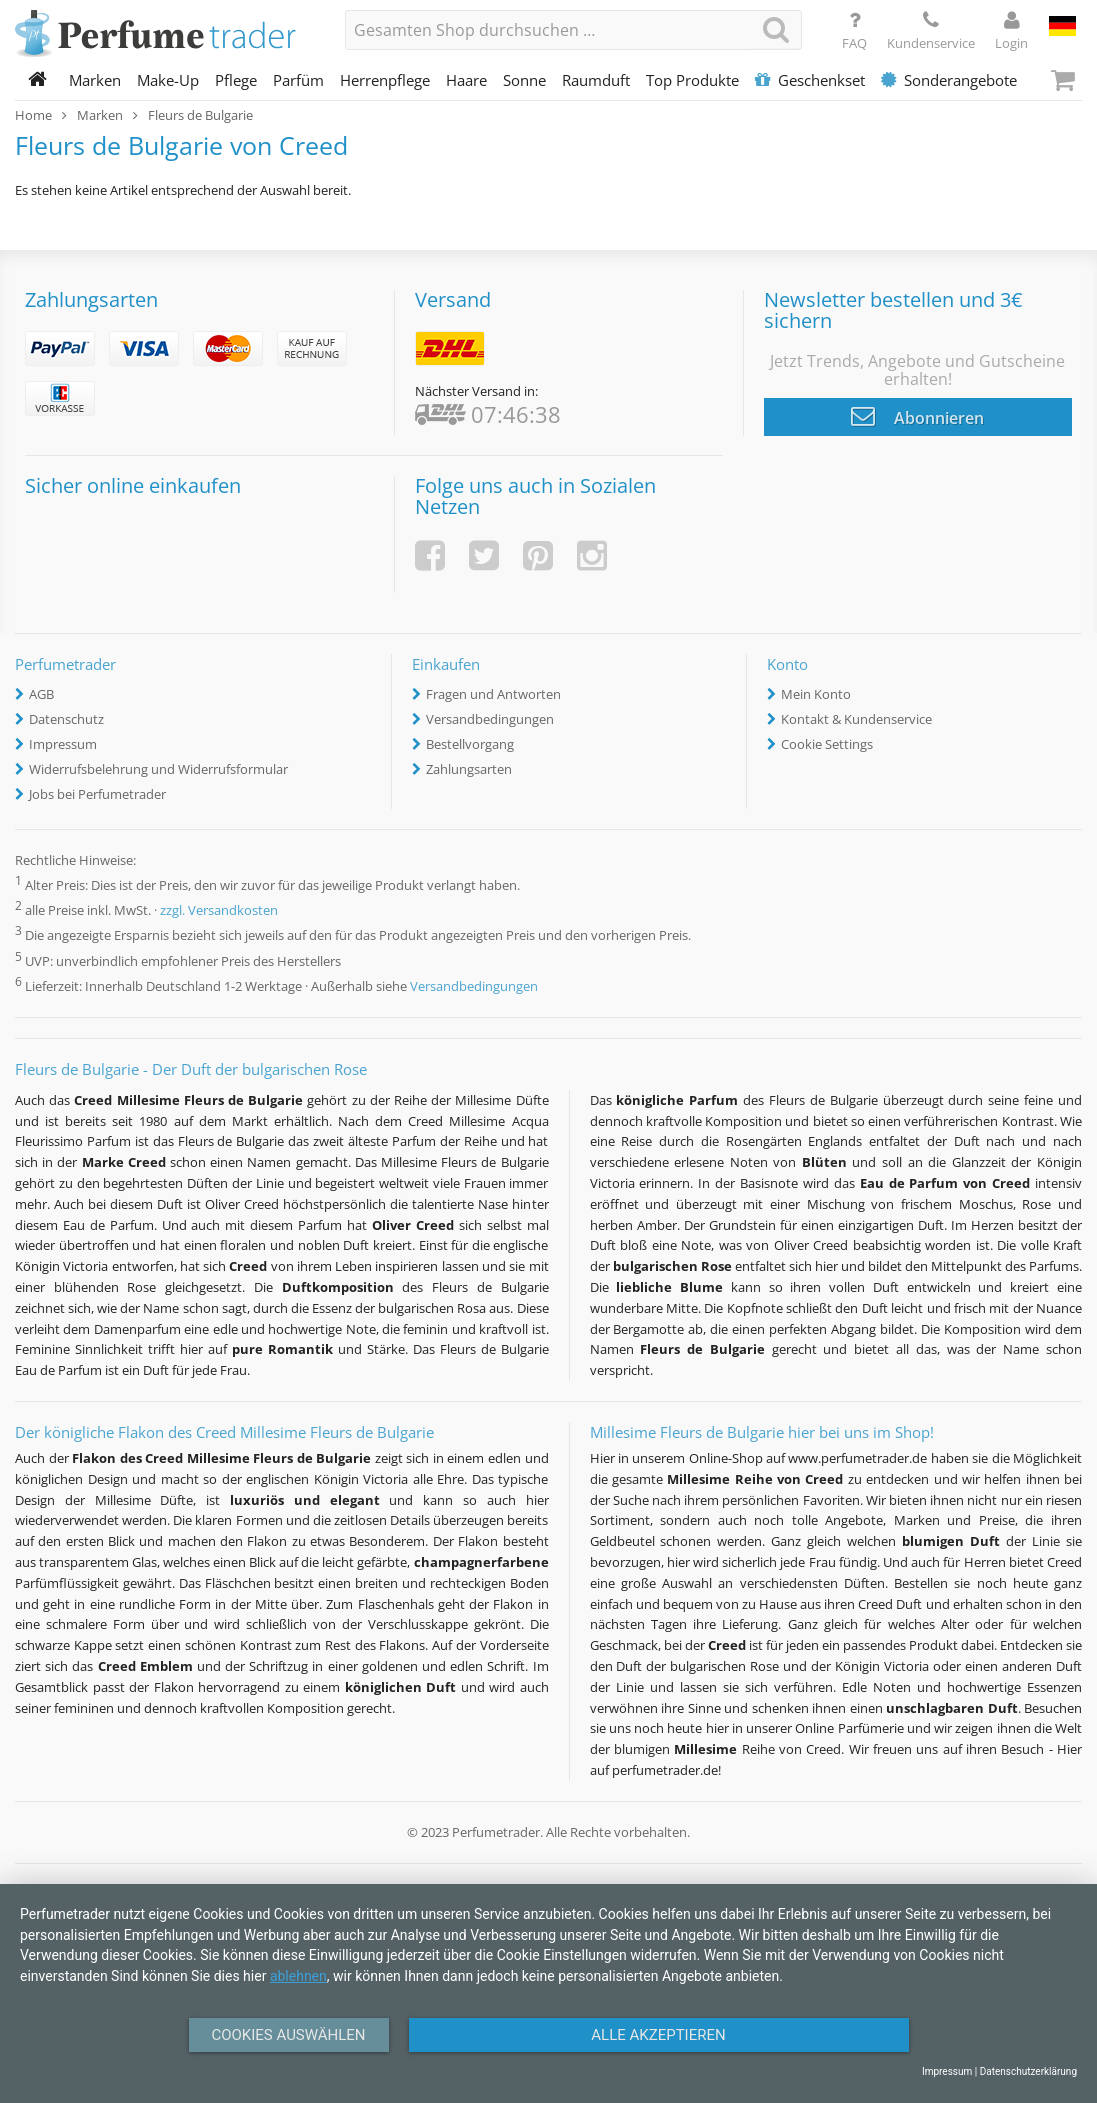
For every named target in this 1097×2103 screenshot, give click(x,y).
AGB (41, 694)
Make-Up (168, 80)
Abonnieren (917, 416)
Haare (466, 80)
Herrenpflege (385, 80)
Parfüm (298, 80)
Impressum (63, 744)
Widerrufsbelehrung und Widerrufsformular (158, 769)
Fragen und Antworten (493, 694)
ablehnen (298, 1976)
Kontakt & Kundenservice (856, 719)
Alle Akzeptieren (658, 2035)
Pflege (236, 80)
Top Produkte (692, 80)
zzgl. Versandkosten (219, 911)
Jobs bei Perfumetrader (97, 794)
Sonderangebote (949, 80)
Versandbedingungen (490, 719)
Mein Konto (816, 694)
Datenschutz (66, 719)
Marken (95, 80)
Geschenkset (810, 80)
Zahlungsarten (469, 769)
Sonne (524, 80)
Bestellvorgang (470, 744)
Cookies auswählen (288, 2035)
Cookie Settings (827, 744)
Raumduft (596, 80)
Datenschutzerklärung (1028, 2071)
